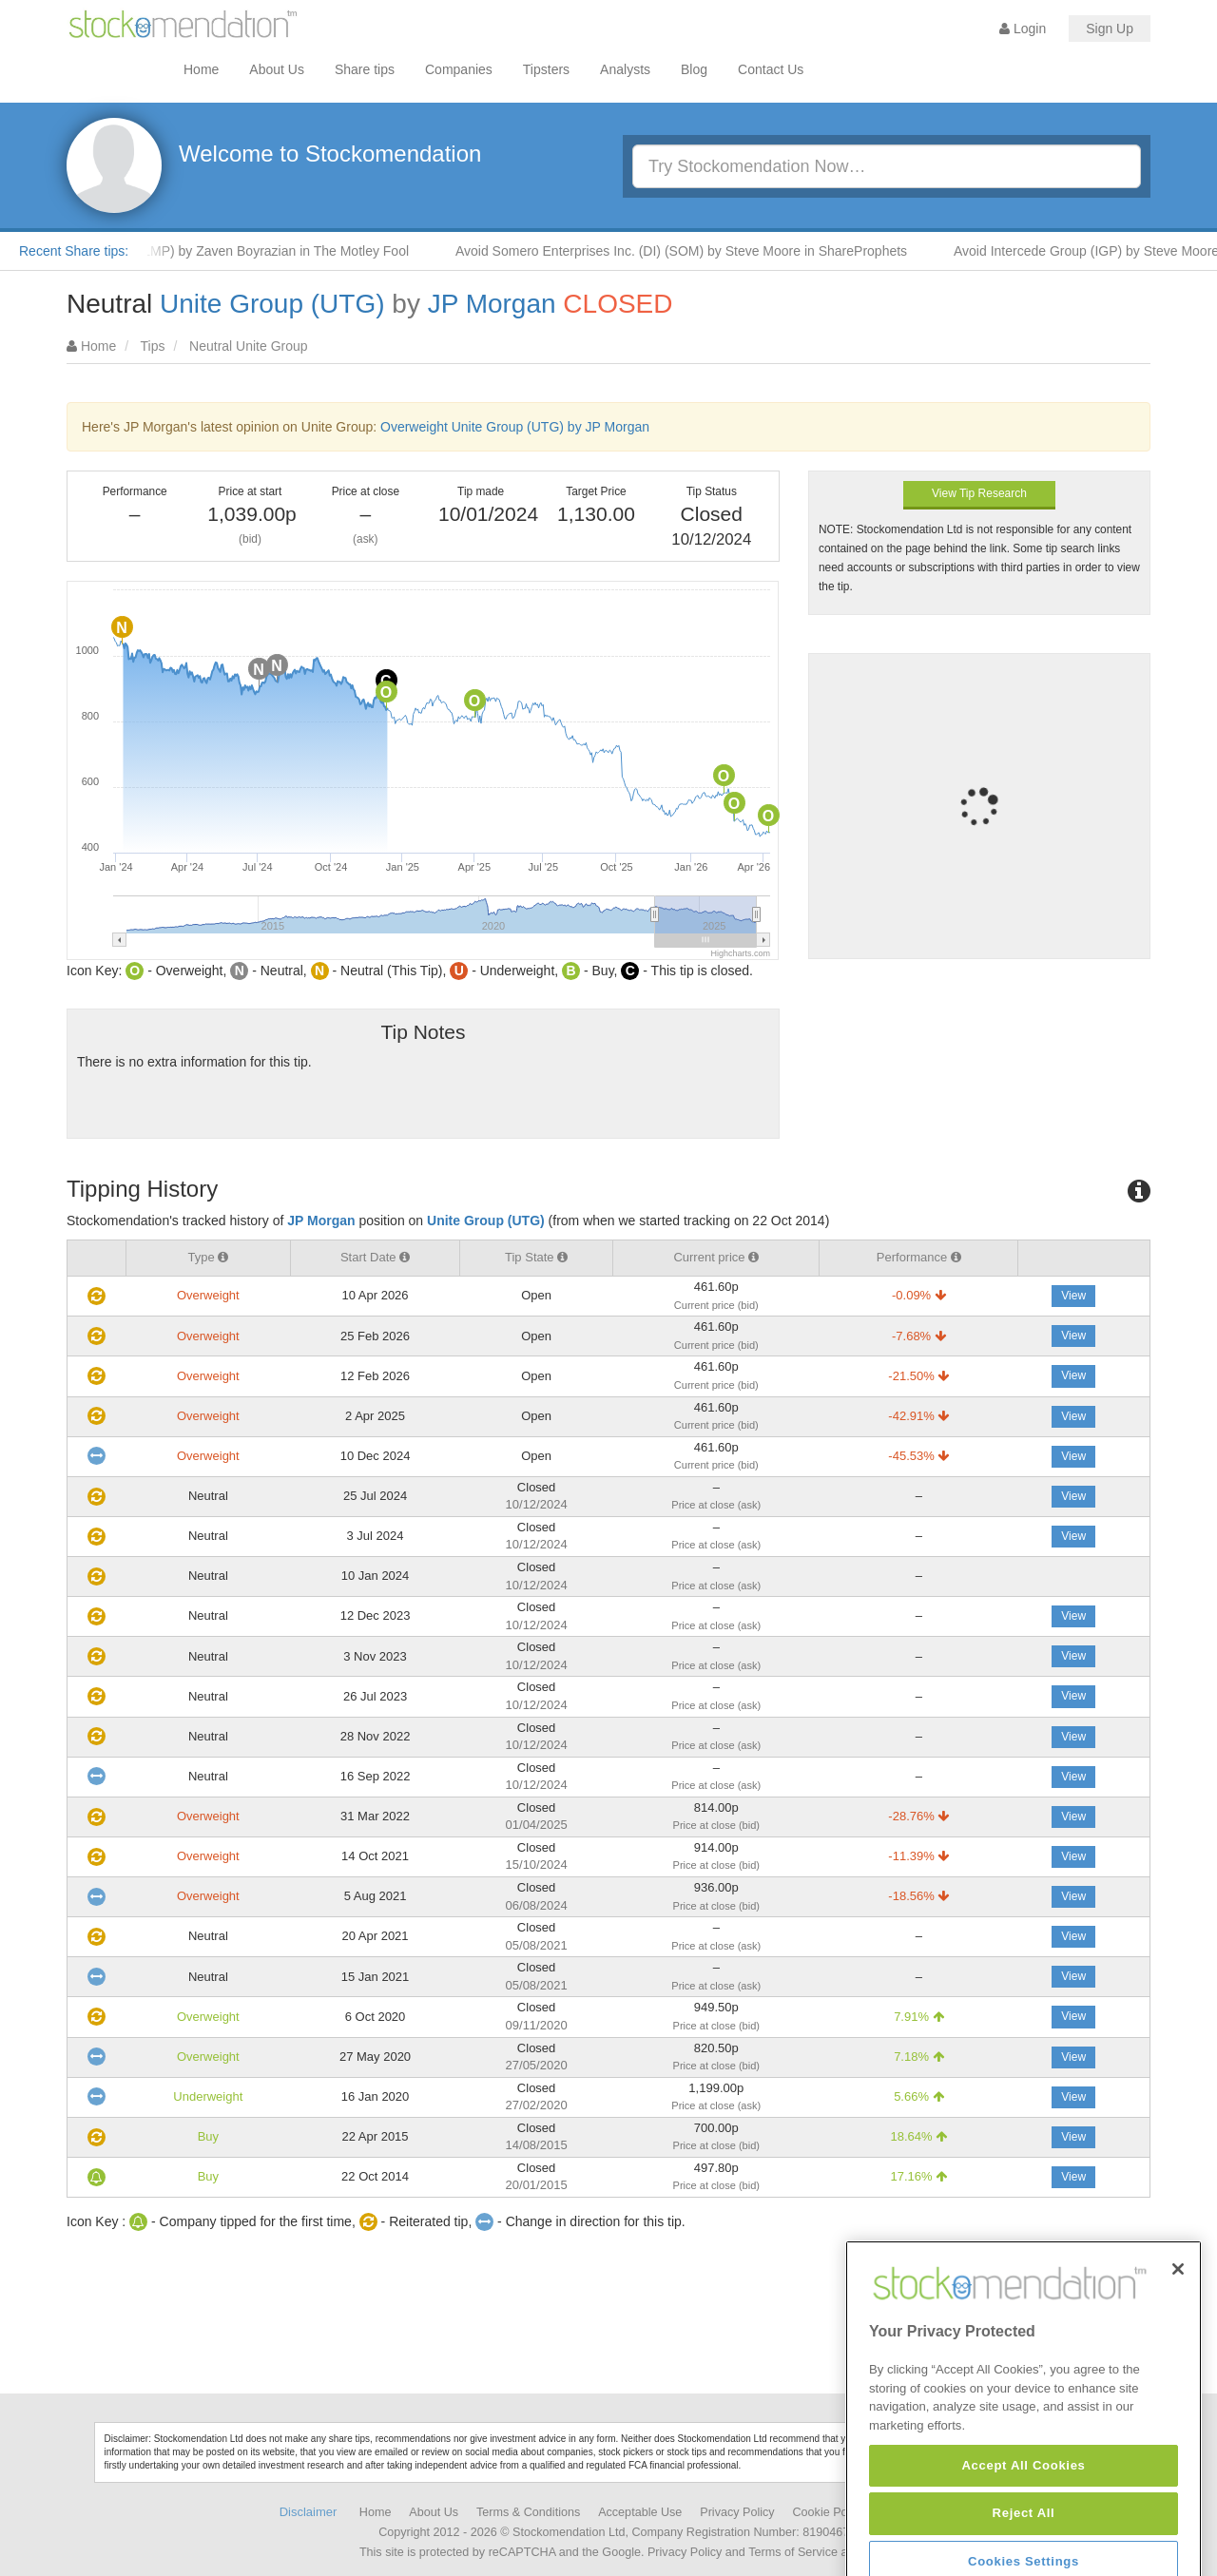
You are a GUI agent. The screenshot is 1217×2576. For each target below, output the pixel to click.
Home (201, 69)
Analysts (625, 69)
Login (1022, 28)
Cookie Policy (829, 2512)
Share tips (365, 69)
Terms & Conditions (528, 2512)
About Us (276, 69)
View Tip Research (979, 493)
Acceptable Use (640, 2512)
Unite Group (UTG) (272, 303)
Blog (694, 69)
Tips (153, 346)
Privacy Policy (737, 2512)
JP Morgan (492, 303)
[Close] (1178, 2345)
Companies (459, 69)
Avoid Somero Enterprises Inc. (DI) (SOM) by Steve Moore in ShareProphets (696, 251)
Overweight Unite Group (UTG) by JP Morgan (514, 426)
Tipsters (546, 69)
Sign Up (1109, 28)
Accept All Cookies (1023, 2541)
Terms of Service (793, 2552)
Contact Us (770, 69)
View (1073, 1295)
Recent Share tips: (73, 251)
